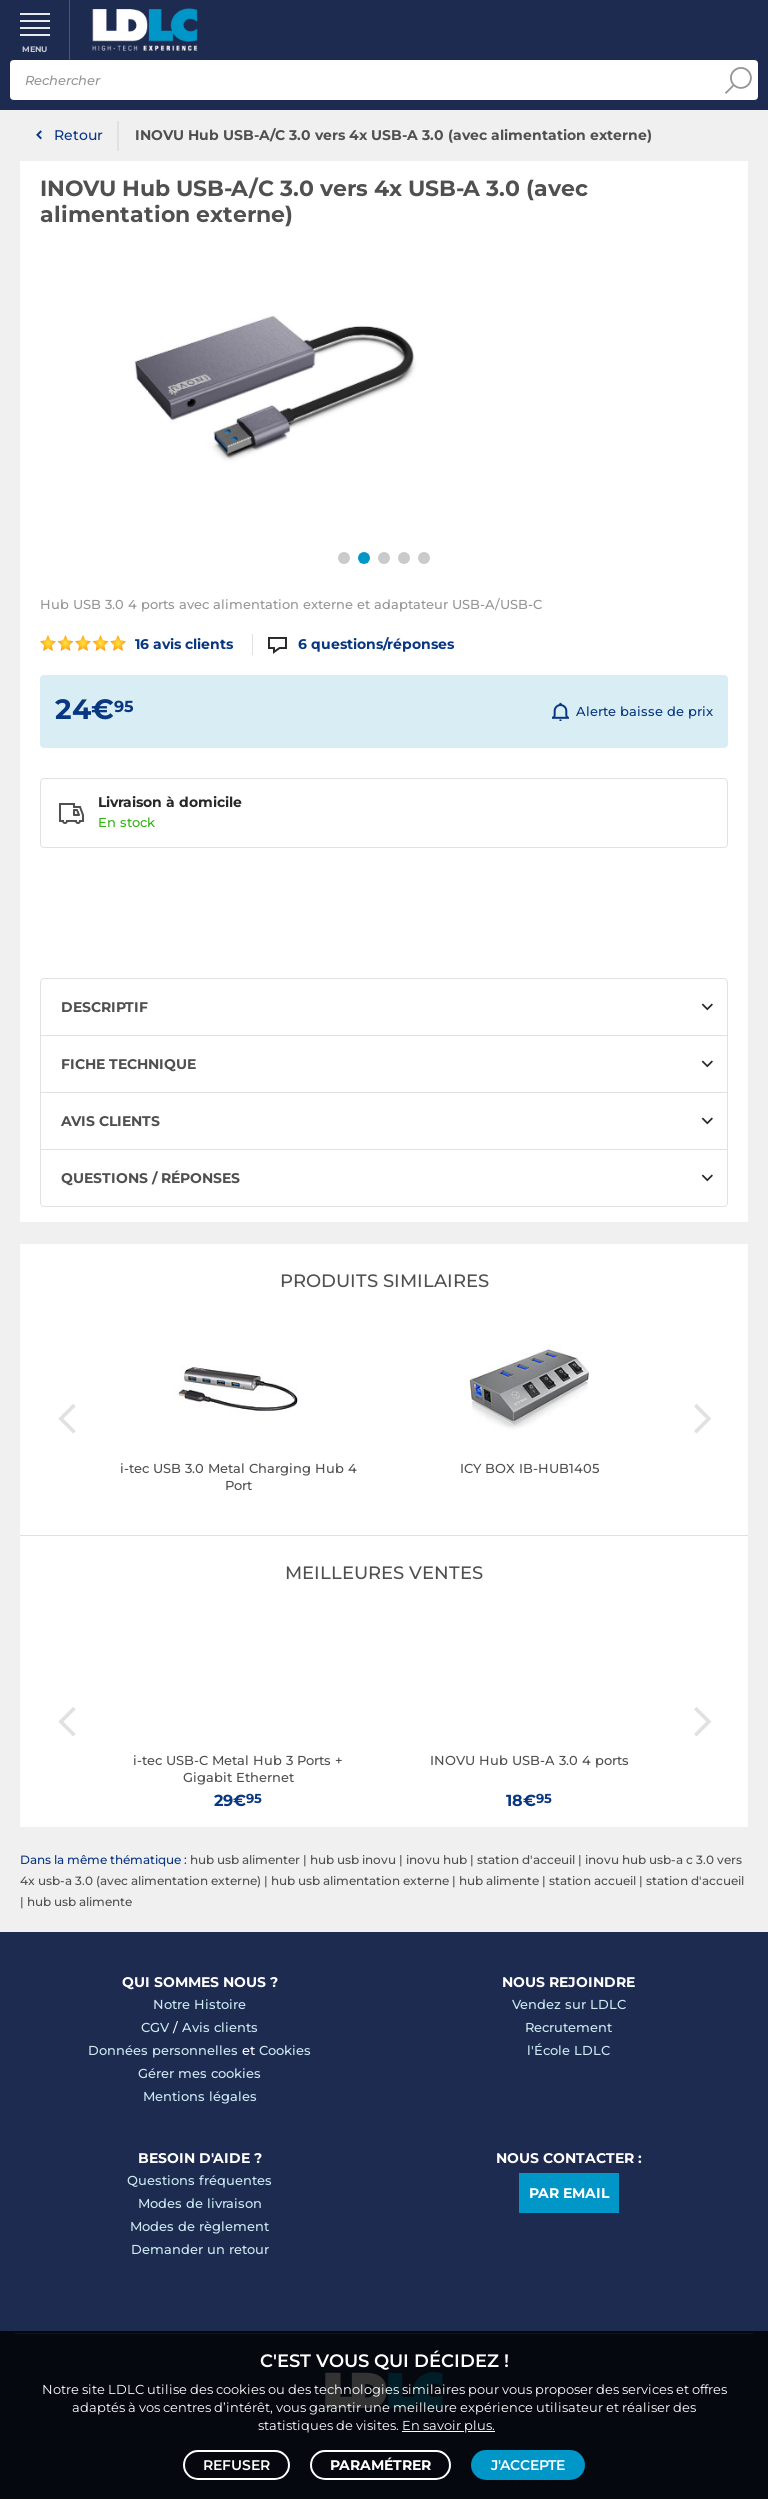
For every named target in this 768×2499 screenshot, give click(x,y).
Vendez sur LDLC (569, 2004)
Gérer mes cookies (199, 2073)
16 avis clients (136, 644)
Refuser (236, 2465)
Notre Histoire (199, 2004)
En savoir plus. (448, 2425)
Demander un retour (200, 2249)
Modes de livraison (200, 2203)
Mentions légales (200, 2096)
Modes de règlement (199, 2226)
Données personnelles (163, 2050)
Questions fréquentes (199, 2180)
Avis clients (220, 2027)
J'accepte (528, 2465)
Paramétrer (380, 2465)
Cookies (285, 2050)
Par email (569, 2193)
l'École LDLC (568, 2050)
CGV (155, 2027)
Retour (78, 135)
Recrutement (568, 2027)
